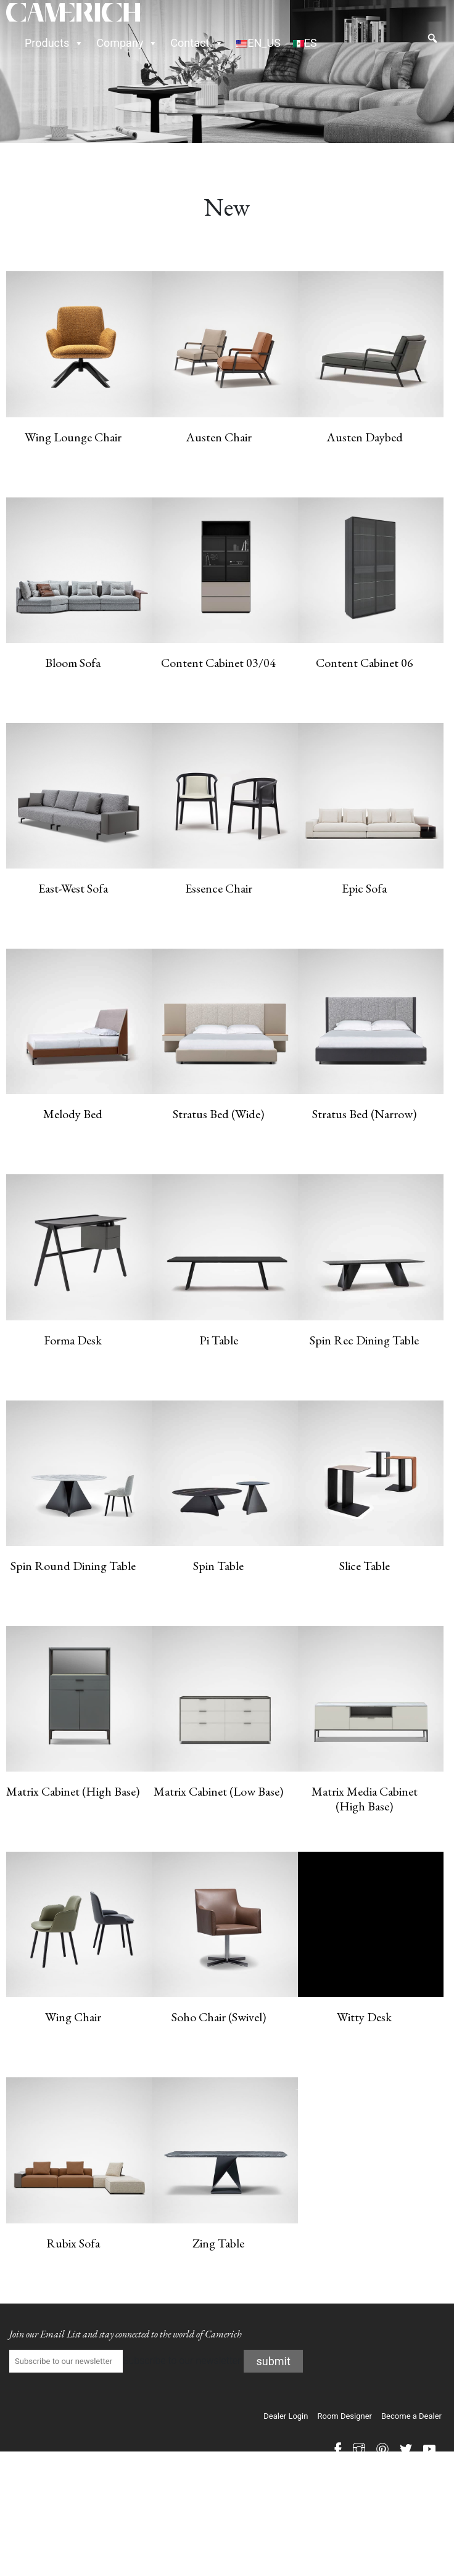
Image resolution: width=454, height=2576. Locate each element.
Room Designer (344, 2416)
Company (127, 42)
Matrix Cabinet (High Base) (72, 1791)
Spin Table (218, 1566)
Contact (197, 42)
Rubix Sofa (73, 2243)
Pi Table (218, 1340)
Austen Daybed (364, 437)
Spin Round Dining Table (73, 1566)
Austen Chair (219, 437)
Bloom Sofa (73, 663)
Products (54, 42)
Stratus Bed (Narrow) (364, 1114)
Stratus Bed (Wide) (218, 1114)
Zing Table (218, 2243)
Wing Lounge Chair (73, 437)
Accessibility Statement (408, 2492)
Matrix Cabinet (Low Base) (218, 1791)
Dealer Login (285, 2416)
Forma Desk (73, 1340)
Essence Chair (218, 888)
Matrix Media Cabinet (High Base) (365, 1798)
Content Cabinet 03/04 (218, 663)
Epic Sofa (364, 888)
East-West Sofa (73, 888)
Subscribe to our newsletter (125, 2361)
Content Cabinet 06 (364, 663)
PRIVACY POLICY (412, 2481)
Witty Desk (364, 2017)
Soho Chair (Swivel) (218, 2017)
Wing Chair (73, 2017)
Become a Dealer (411, 2416)
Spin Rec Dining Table (364, 1340)
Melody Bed (72, 1114)
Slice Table (364, 1566)
